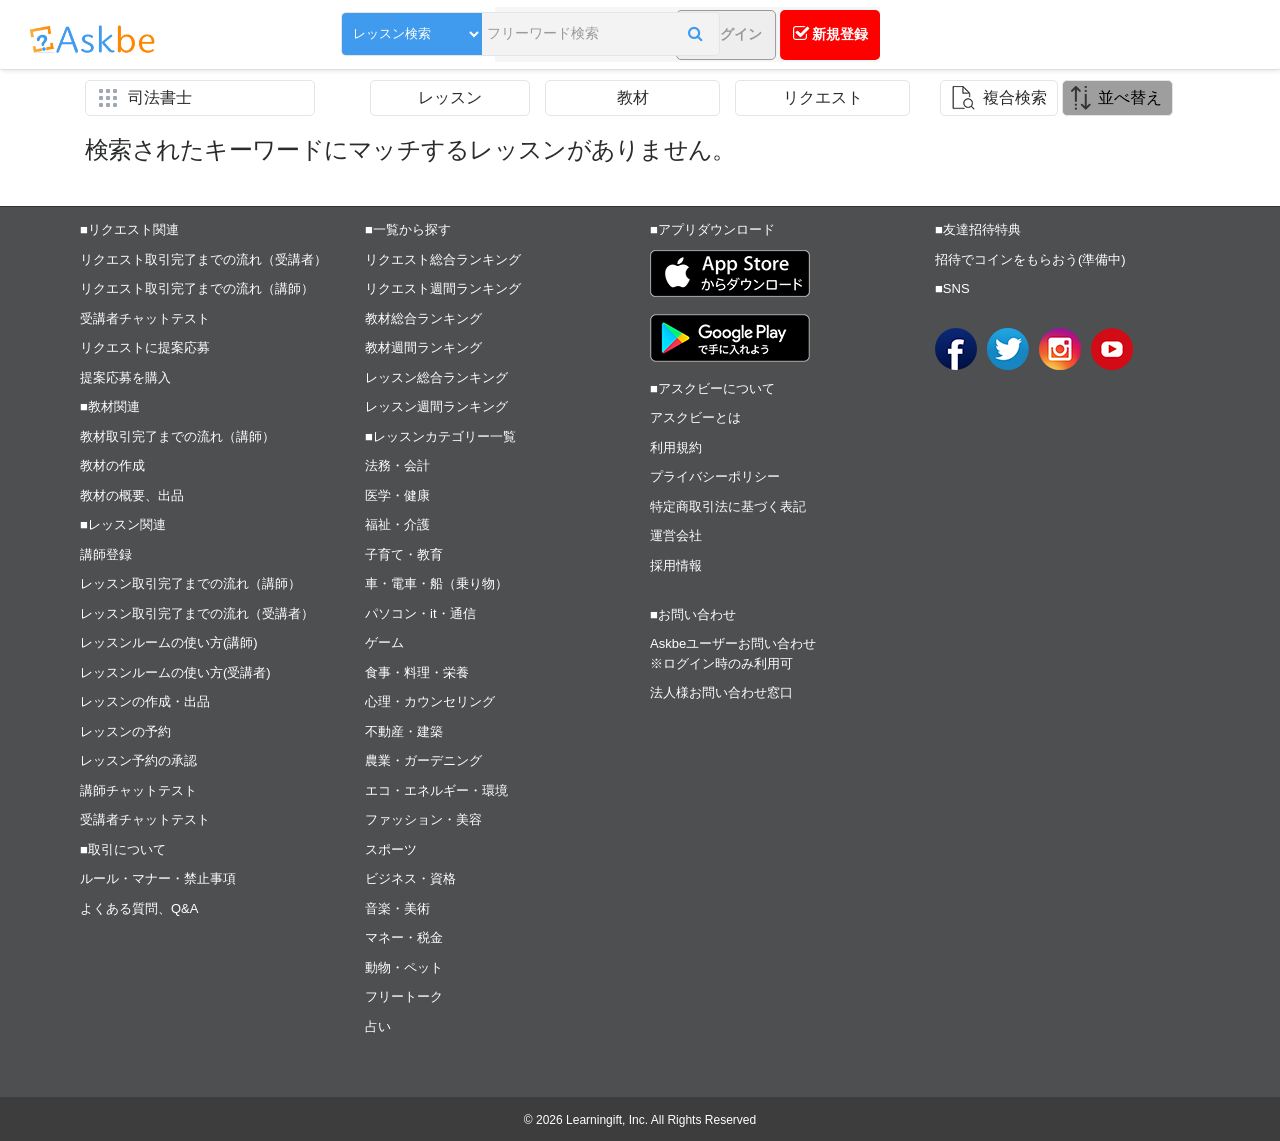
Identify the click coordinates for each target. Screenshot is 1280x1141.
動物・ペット (404, 967)
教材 (633, 97)
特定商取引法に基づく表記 (728, 506)
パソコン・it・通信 (420, 613)
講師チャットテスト (138, 790)
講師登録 (106, 554)
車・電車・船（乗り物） (436, 583)
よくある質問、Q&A (139, 908)
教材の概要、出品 (132, 495)
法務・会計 (397, 465)
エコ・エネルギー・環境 (436, 790)
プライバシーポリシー (715, 476)
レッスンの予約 (125, 731)
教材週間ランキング (423, 347)
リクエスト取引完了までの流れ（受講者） (203, 259)
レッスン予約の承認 (138, 760)
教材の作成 (112, 465)
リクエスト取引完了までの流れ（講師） (197, 288)
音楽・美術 (397, 908)
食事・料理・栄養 (417, 672)
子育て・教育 (404, 554)
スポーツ (391, 849)
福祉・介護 (397, 524)
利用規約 (676, 447)
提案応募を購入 (125, 377)
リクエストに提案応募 (145, 347)
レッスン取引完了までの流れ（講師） (190, 583)
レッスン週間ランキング (436, 406)
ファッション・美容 (423, 819)
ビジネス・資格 (410, 878)
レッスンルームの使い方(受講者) (175, 672)
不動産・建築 (404, 731)
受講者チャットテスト (145, 318)
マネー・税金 (404, 937)
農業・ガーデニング (423, 760)
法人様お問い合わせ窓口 (721, 692)
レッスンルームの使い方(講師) (169, 642)
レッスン (450, 97)
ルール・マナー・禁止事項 (158, 878)
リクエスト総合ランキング (443, 259)
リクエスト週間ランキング (443, 288)
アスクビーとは (695, 417)
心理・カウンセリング (430, 701)
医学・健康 (397, 495)
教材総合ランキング (423, 318)
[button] (644, 37)
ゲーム (384, 642)
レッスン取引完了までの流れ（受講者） (197, 613)
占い (378, 1026)
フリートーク (404, 996)
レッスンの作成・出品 (145, 701)
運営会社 (676, 535)
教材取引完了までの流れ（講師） (177, 436)
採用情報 (676, 565)
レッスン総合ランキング (436, 377)
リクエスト (823, 97)
